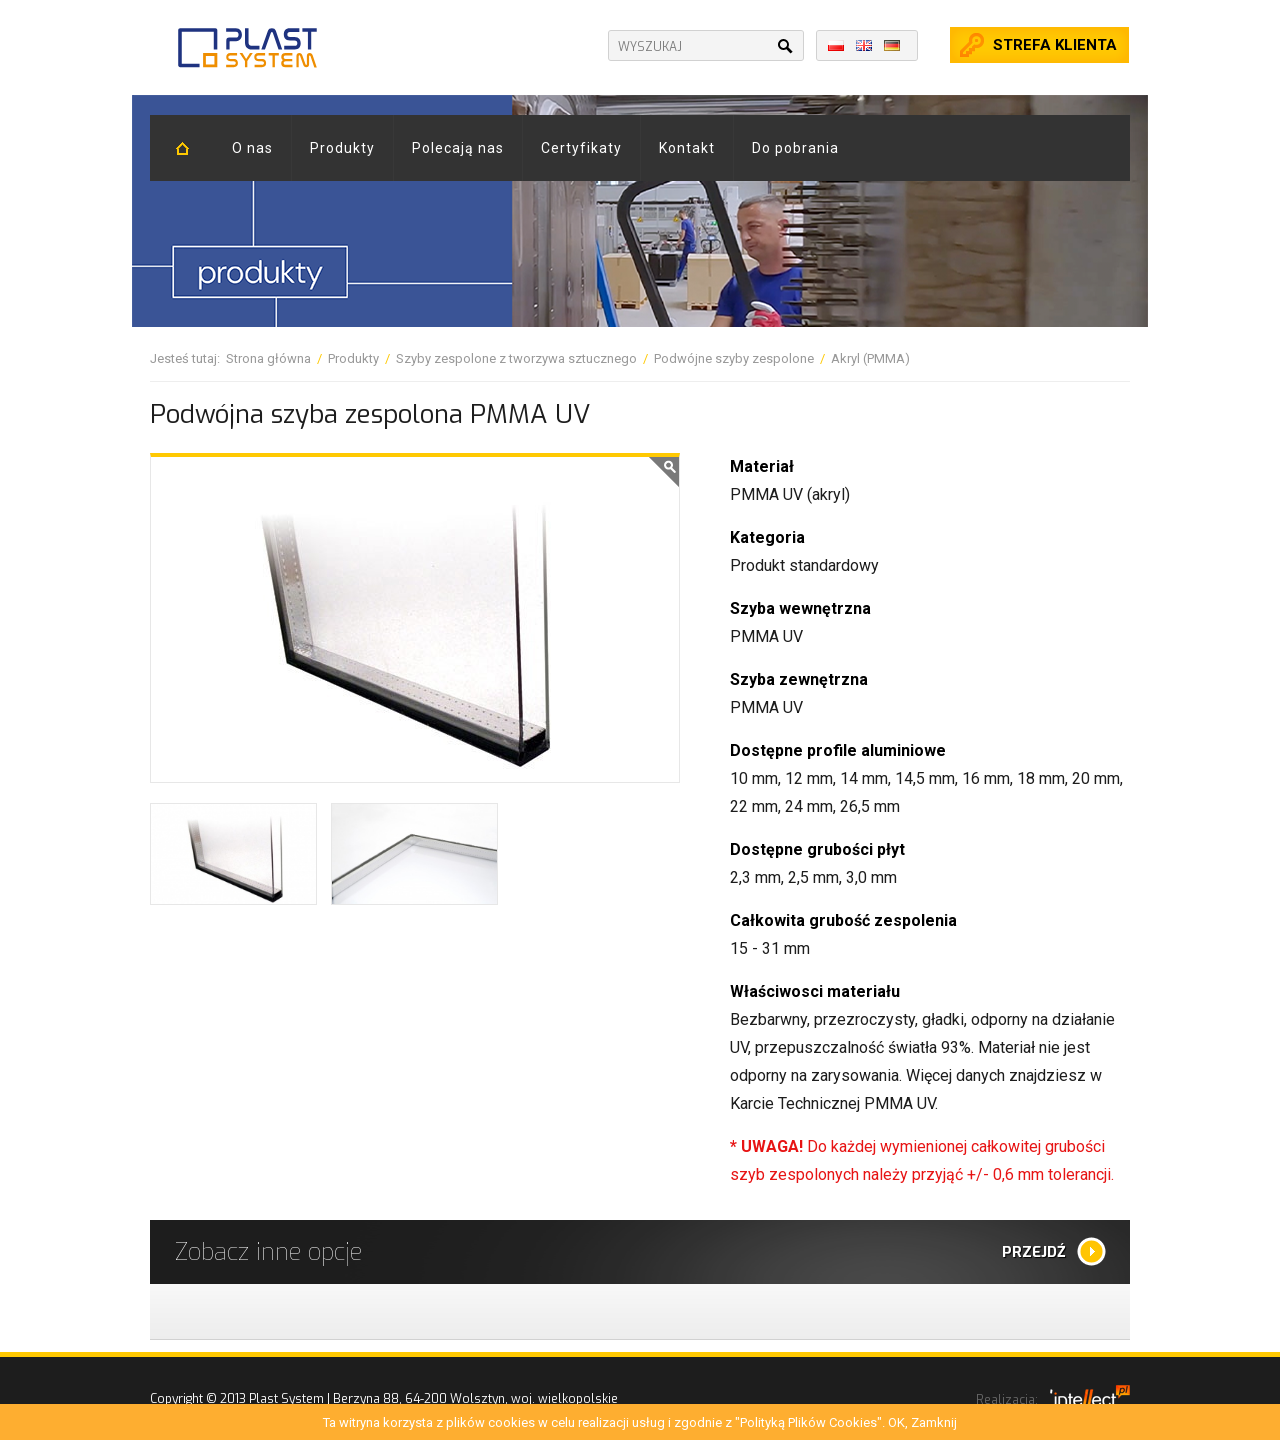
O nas (252, 148)
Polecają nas (458, 148)
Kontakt (687, 148)
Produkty (342, 148)
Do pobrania (795, 148)
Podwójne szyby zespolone (734, 358)
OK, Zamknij (922, 1422)
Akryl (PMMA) (870, 358)
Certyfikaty (581, 148)
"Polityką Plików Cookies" (808, 1422)
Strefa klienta (1055, 45)
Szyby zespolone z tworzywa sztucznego (516, 358)
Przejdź (1034, 1252)
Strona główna (268, 358)
